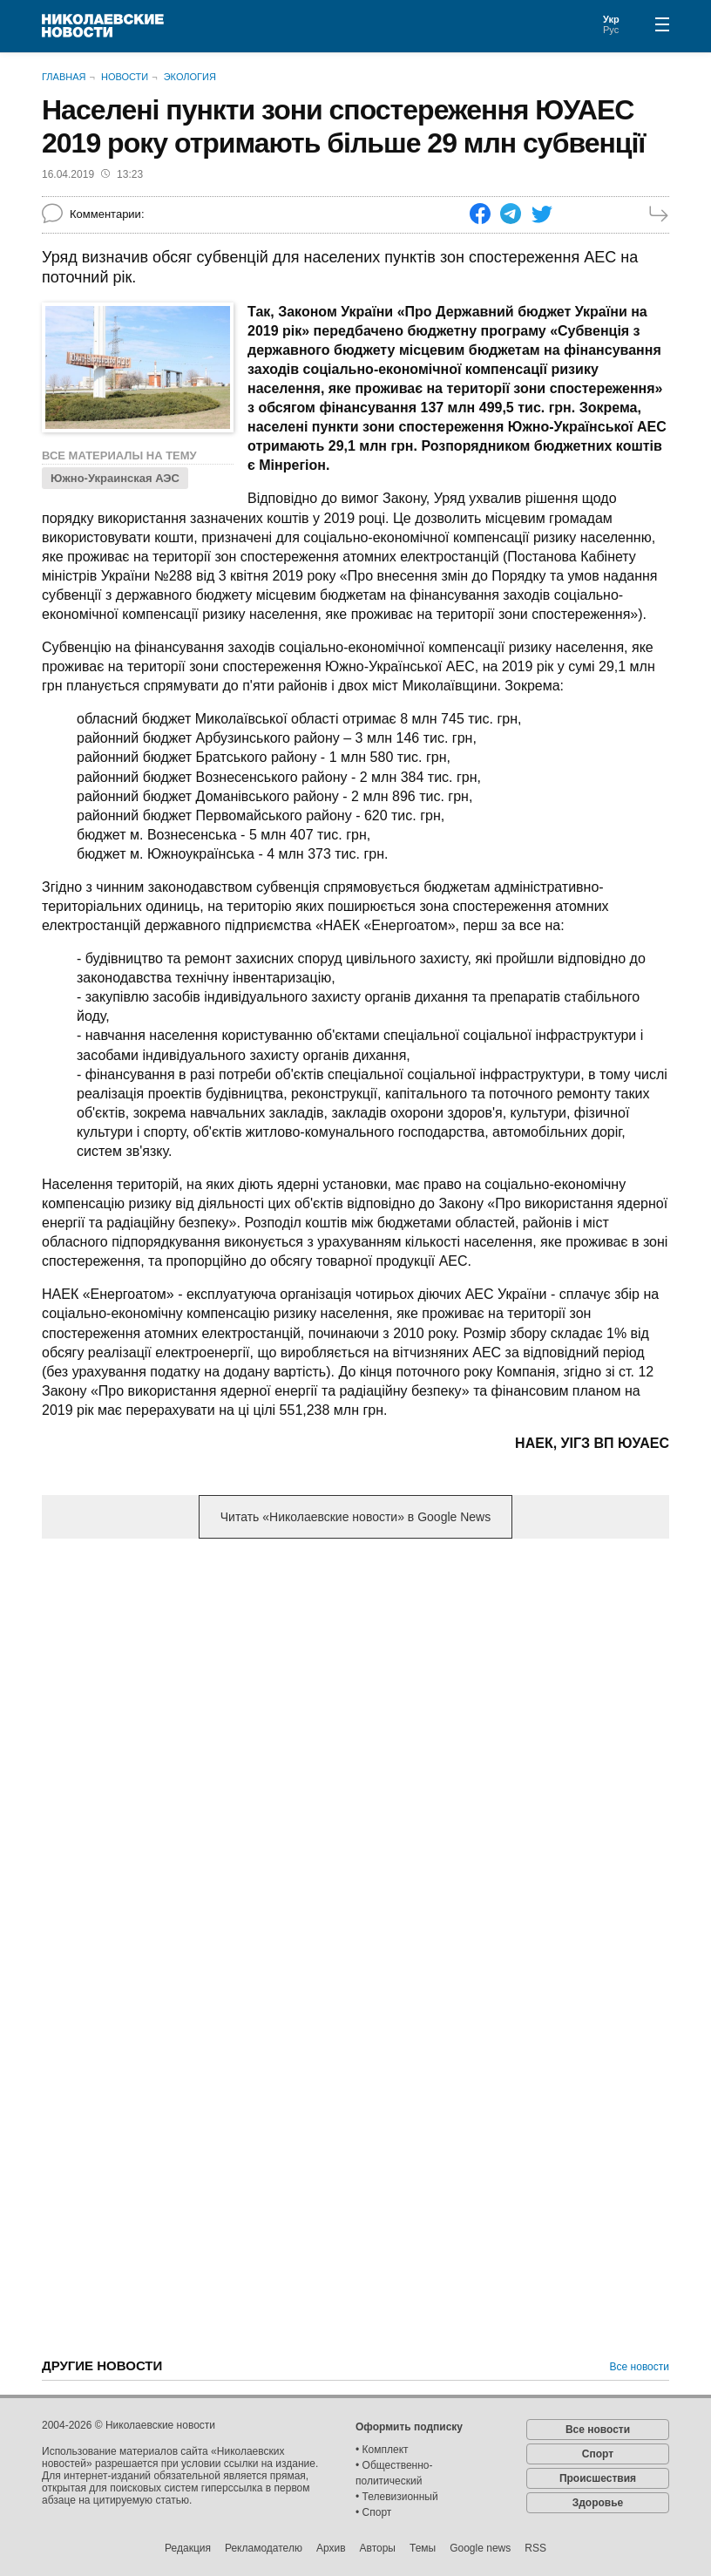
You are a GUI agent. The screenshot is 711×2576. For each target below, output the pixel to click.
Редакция (188, 2548)
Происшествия (597, 2478)
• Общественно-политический (394, 2473)
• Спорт (373, 2512)
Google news (480, 2548)
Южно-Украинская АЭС (115, 478)
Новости (124, 76)
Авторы (378, 2548)
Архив (331, 2548)
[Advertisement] (355, 1689)
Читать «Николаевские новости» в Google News (355, 1517)
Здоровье (598, 2503)
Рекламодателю (263, 2548)
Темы (423, 2548)
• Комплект (382, 2449)
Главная (63, 76)
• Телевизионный (397, 2497)
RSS (535, 2548)
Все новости (639, 2367)
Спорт (597, 2454)
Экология (190, 76)
